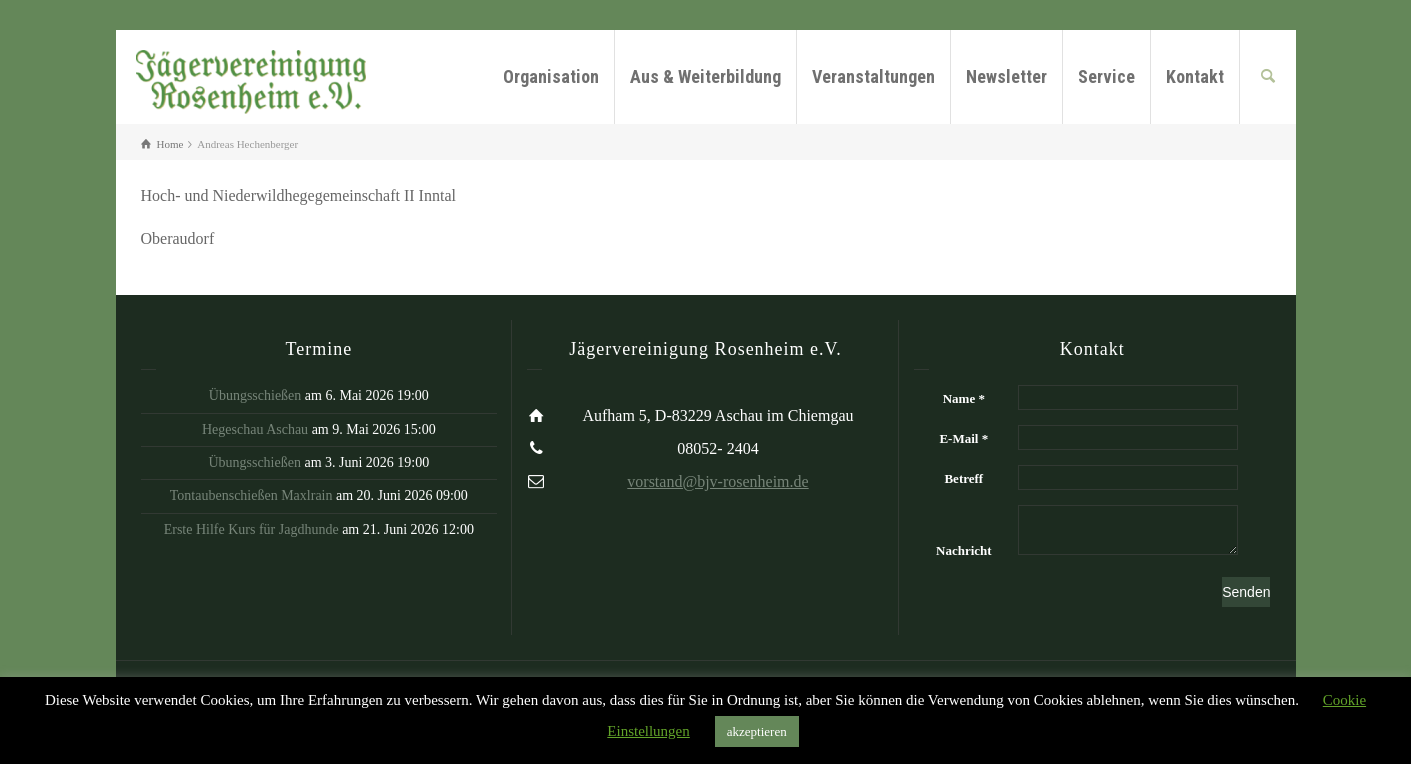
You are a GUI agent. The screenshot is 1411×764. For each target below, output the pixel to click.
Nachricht (964, 550)
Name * (964, 398)
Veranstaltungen (873, 76)
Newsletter (1006, 76)
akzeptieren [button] (757, 731)
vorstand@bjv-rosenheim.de (717, 481)
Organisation (551, 76)
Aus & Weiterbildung (705, 76)
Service (1106, 76)
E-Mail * (963, 438)
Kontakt (1195, 76)
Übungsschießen (255, 395)
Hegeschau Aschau (255, 429)
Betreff (963, 478)
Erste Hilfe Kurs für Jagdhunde (251, 529)
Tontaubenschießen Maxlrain (251, 495)
